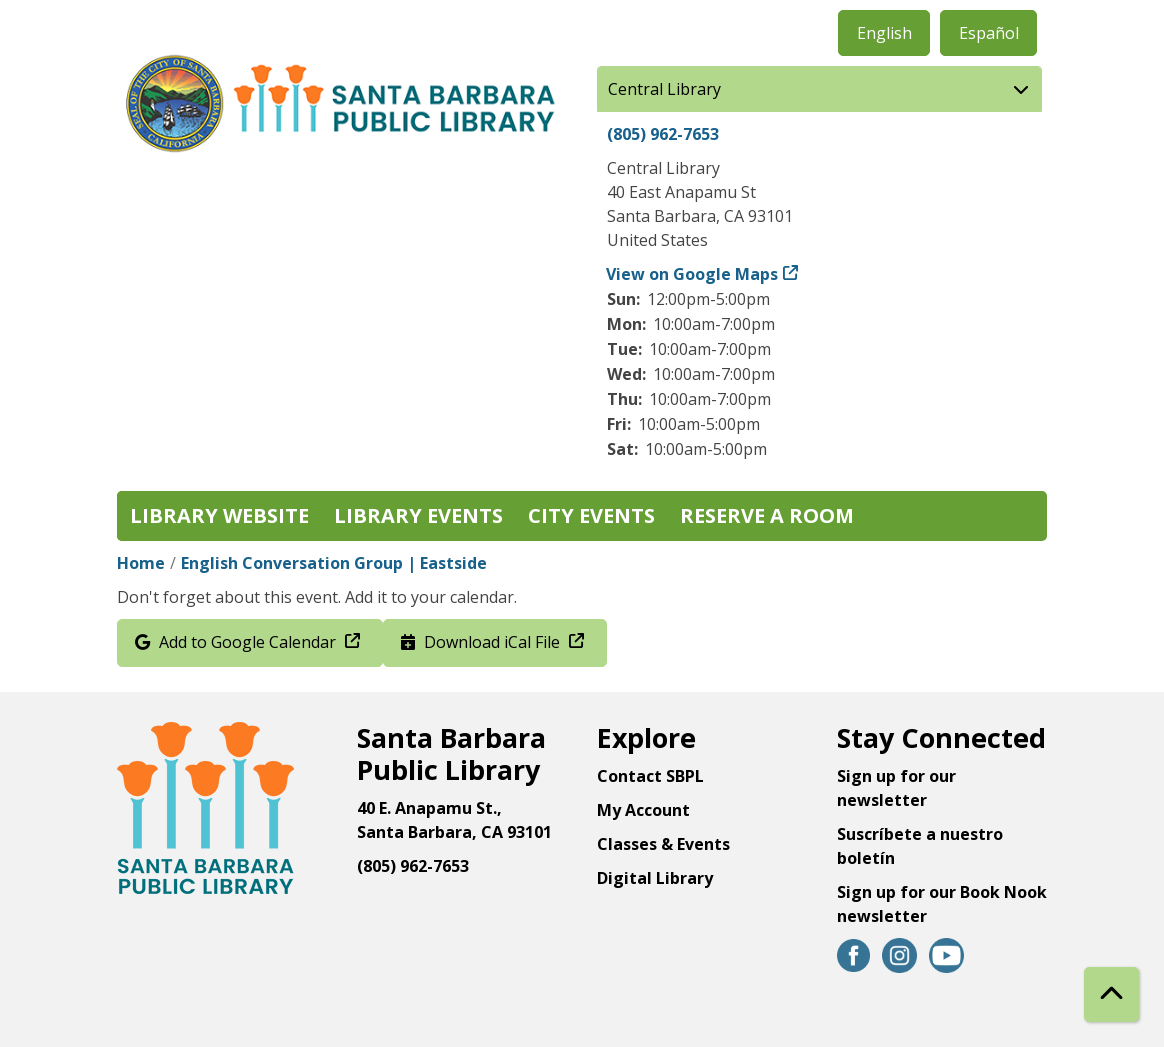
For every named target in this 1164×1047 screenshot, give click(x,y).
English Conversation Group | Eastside (334, 563)
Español (989, 33)
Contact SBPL (650, 776)
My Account (643, 810)
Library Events (418, 515)
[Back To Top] (1111, 994)
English (884, 33)
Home (141, 563)
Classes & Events (663, 844)
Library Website (219, 515)
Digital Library (655, 878)
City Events (591, 515)
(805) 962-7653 (663, 134)
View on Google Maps (692, 274)
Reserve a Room (767, 515)
